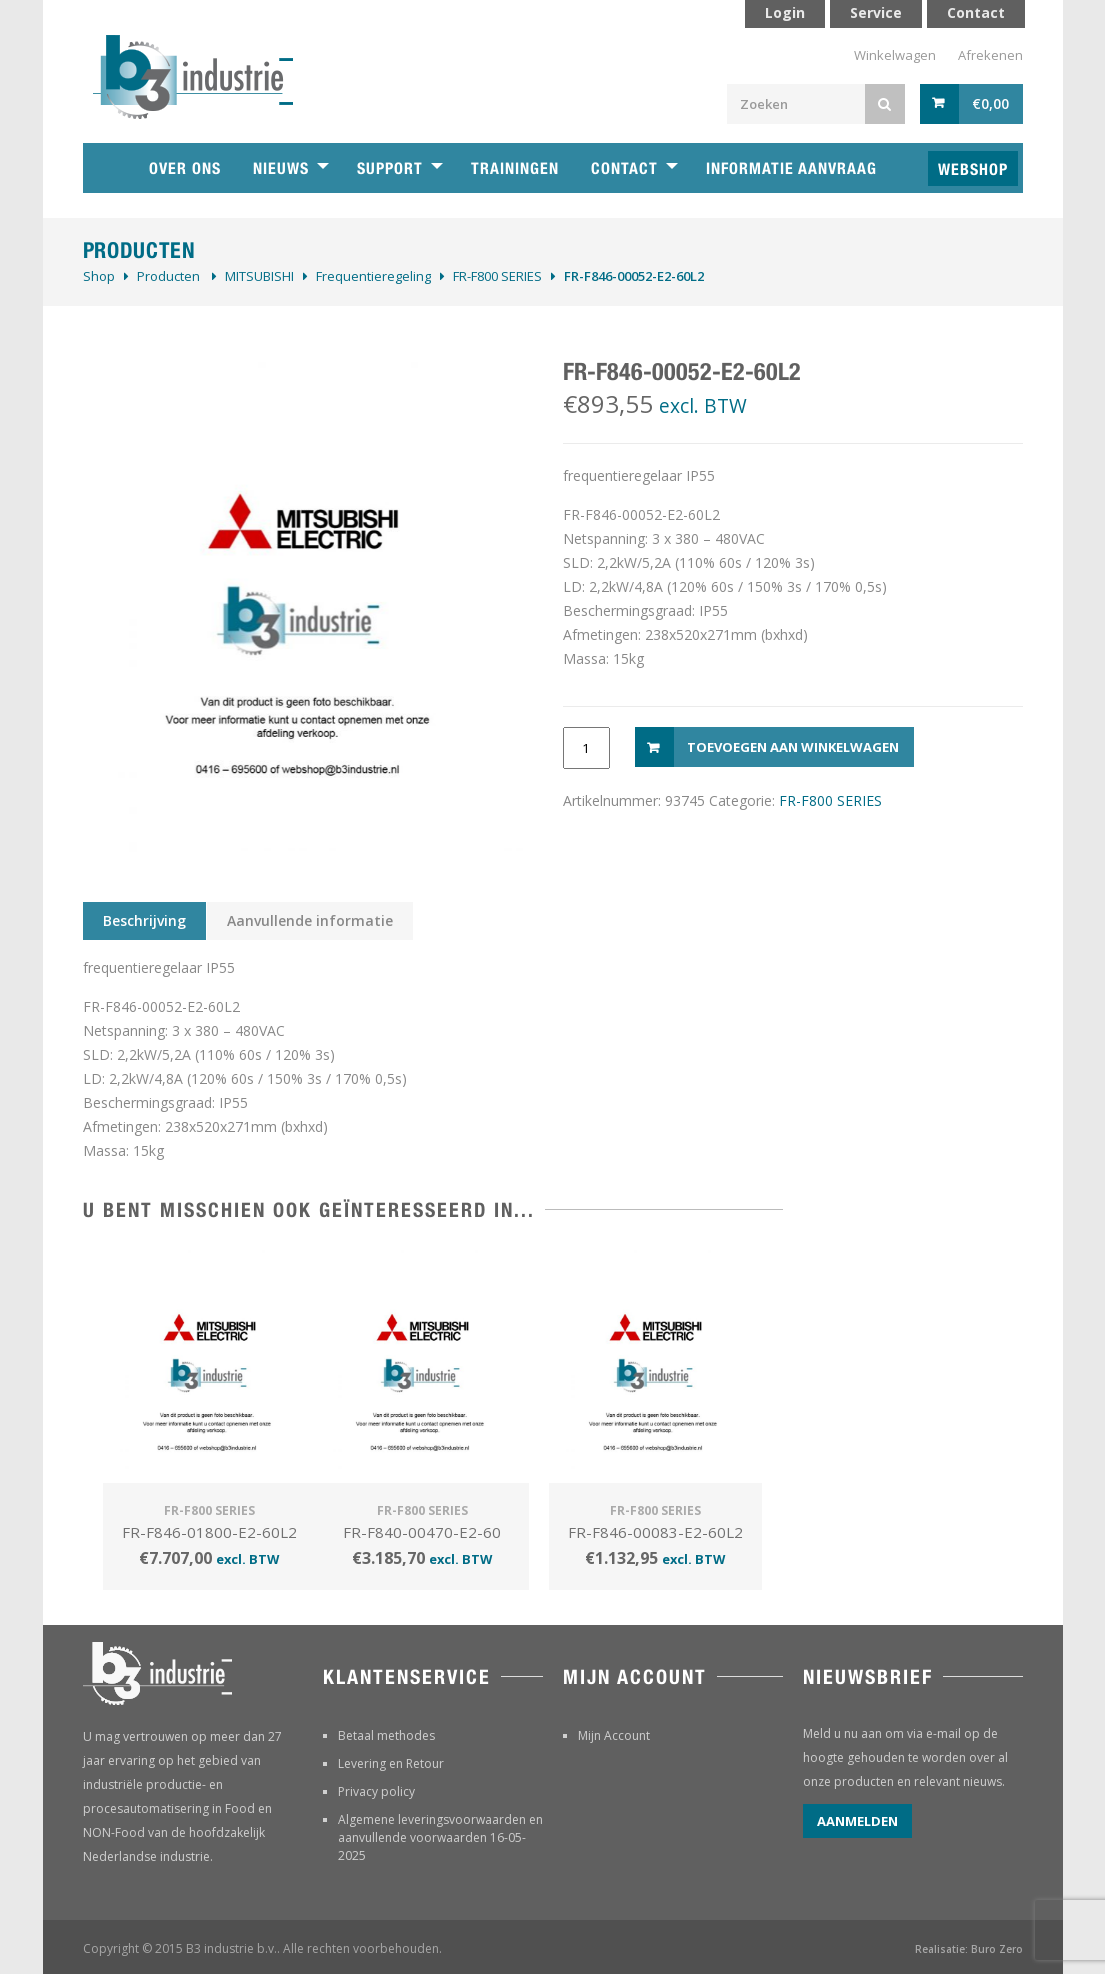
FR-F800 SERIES (497, 276)
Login (785, 12)
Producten (168, 276)
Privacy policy (376, 1791)
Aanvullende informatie (310, 920)
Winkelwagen (895, 55)
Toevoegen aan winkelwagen (793, 747)
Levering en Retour (391, 1763)
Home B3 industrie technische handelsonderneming (108, 168)
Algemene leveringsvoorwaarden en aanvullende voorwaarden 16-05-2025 (440, 1837)
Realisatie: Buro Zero (969, 1949)
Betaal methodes (386, 1735)
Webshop (973, 169)
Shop (99, 276)
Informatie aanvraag (791, 168)
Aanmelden (857, 1821)
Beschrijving (144, 920)
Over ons (185, 168)
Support (390, 168)
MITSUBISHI (259, 276)
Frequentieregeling (373, 276)
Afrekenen (990, 55)
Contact (624, 168)
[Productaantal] (586, 748)
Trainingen (515, 168)
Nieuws (281, 168)
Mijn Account (614, 1735)
